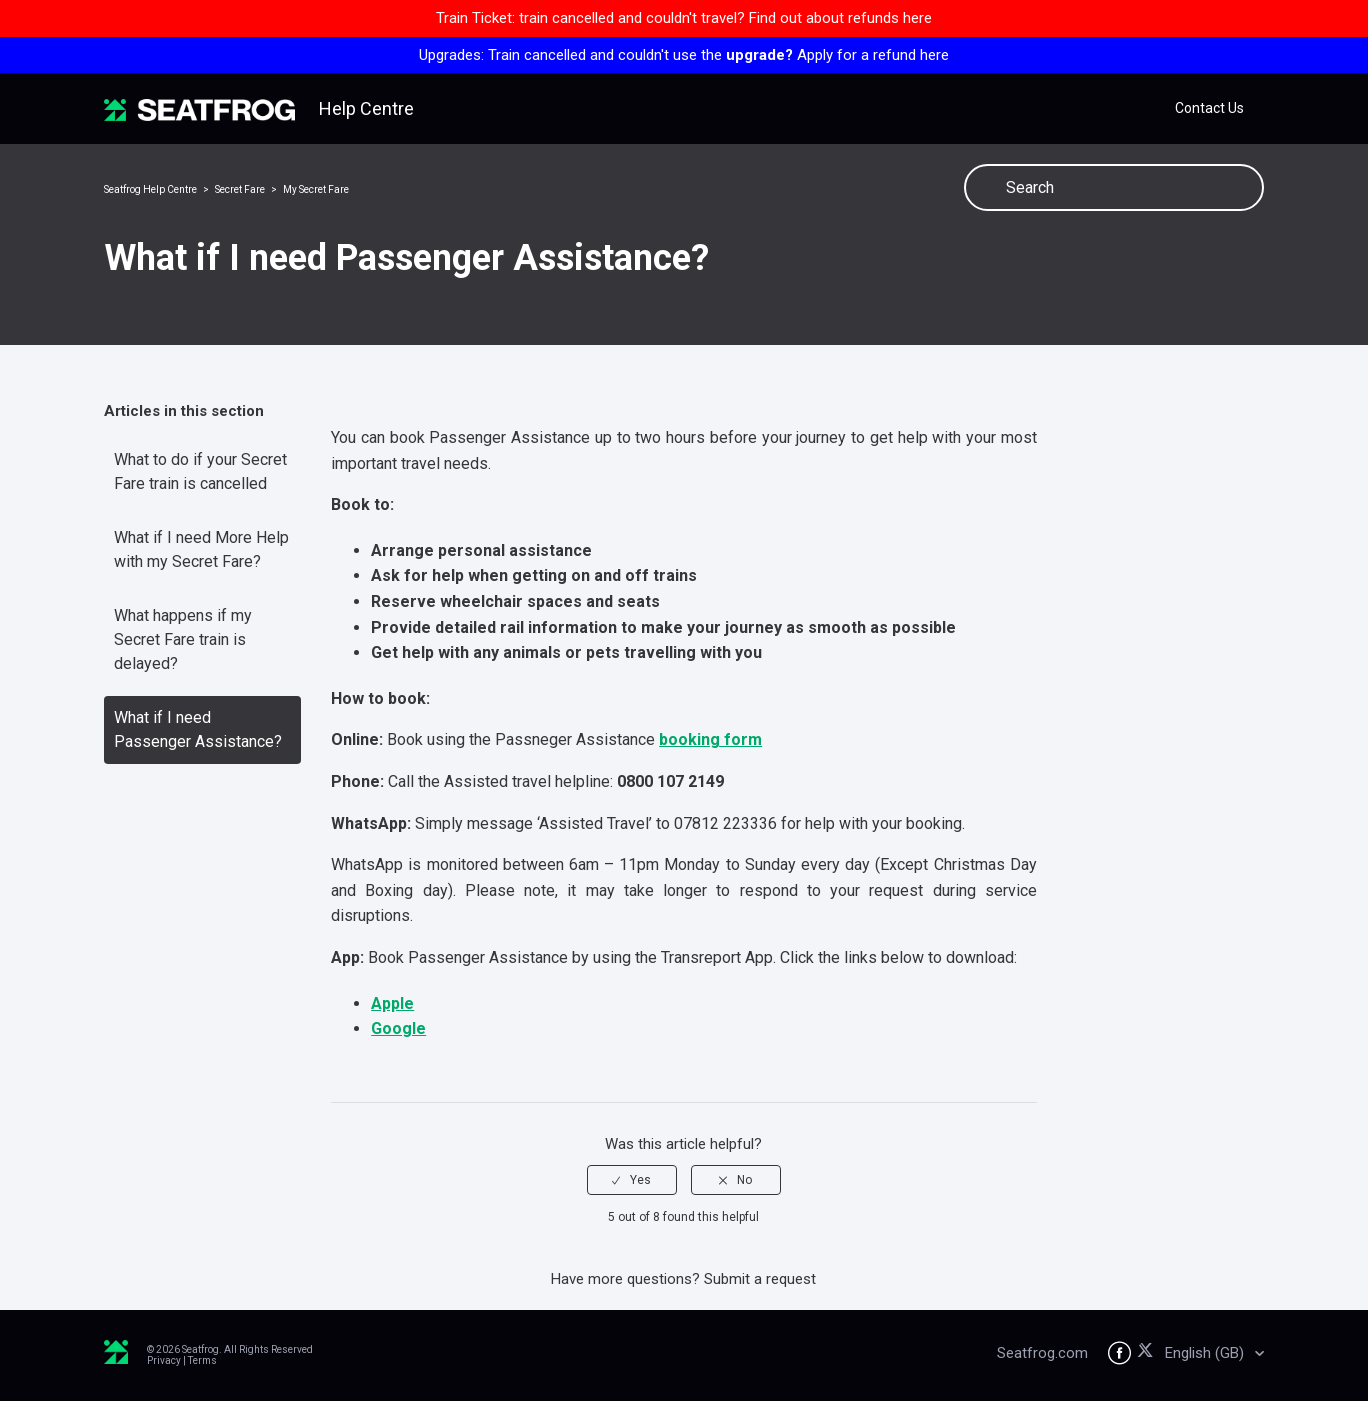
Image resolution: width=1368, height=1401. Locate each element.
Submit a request (760, 1279)
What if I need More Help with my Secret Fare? (201, 549)
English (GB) (1206, 1353)
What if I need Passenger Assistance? (198, 729)
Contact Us (1209, 108)
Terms (202, 1360)
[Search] (1114, 187)
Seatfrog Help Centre (150, 189)
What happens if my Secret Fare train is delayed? (183, 639)
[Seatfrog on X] (1148, 1353)
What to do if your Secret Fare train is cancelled (200, 471)
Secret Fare (240, 189)
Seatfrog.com (1042, 1353)
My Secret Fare (316, 189)
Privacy (164, 1360)
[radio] (632, 1180)
